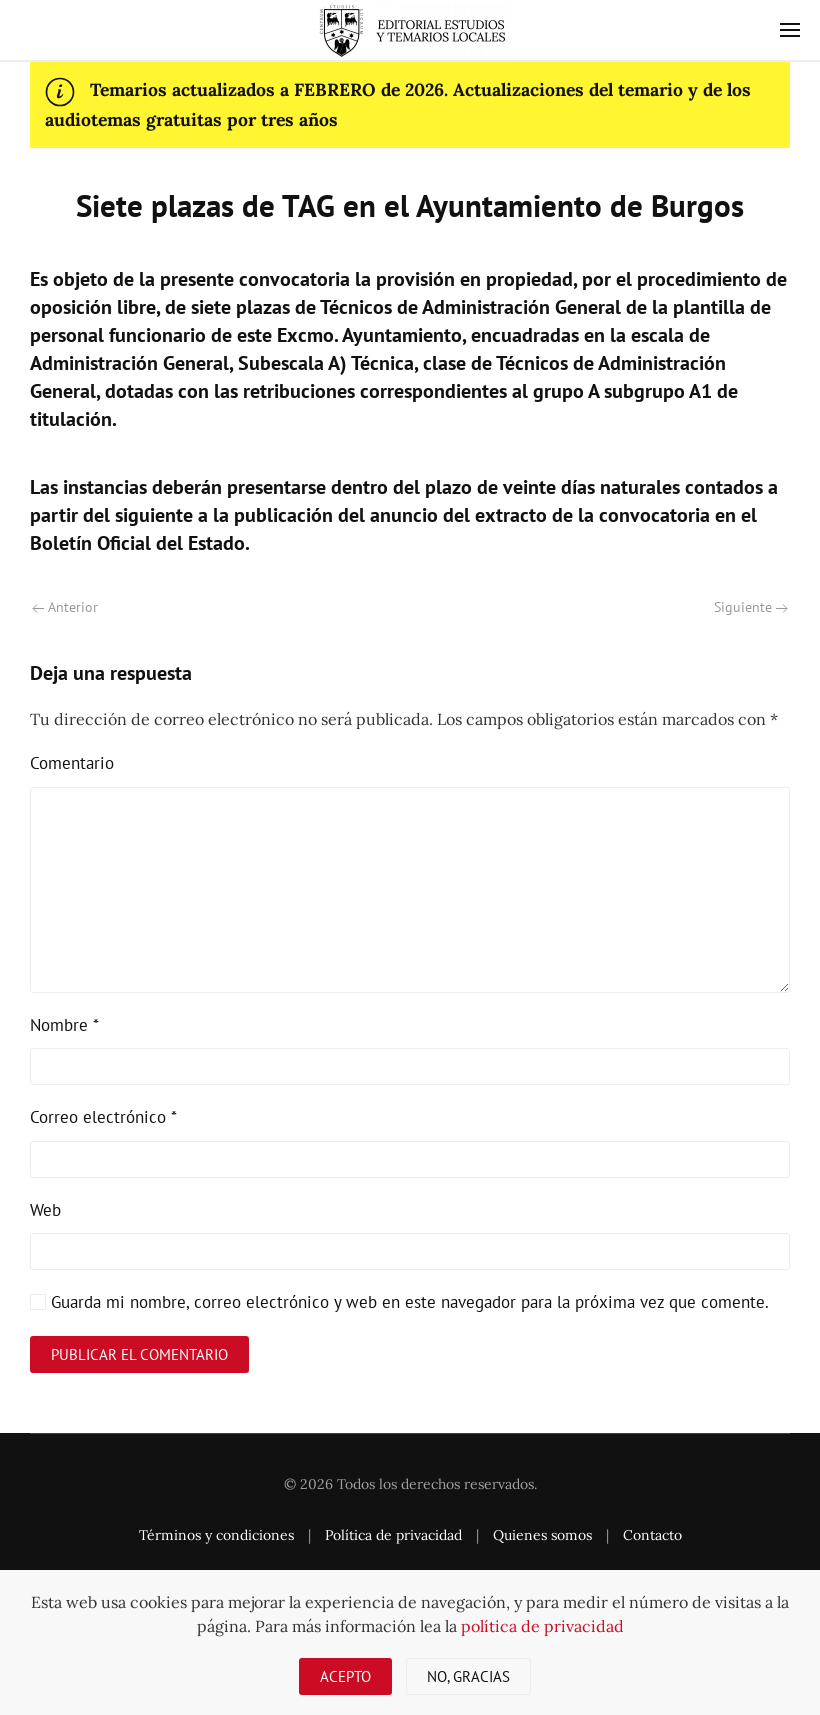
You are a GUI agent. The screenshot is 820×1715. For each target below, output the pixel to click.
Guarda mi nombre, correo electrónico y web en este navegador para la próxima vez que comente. (399, 1302)
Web (45, 1210)
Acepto (345, 1676)
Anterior (65, 607)
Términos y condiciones (216, 1535)
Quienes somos (542, 1535)
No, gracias (468, 1676)
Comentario (72, 763)
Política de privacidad (393, 1535)
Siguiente (751, 607)
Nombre (64, 1025)
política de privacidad (542, 1626)
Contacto (652, 1535)
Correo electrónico (103, 1117)
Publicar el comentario (139, 1354)
